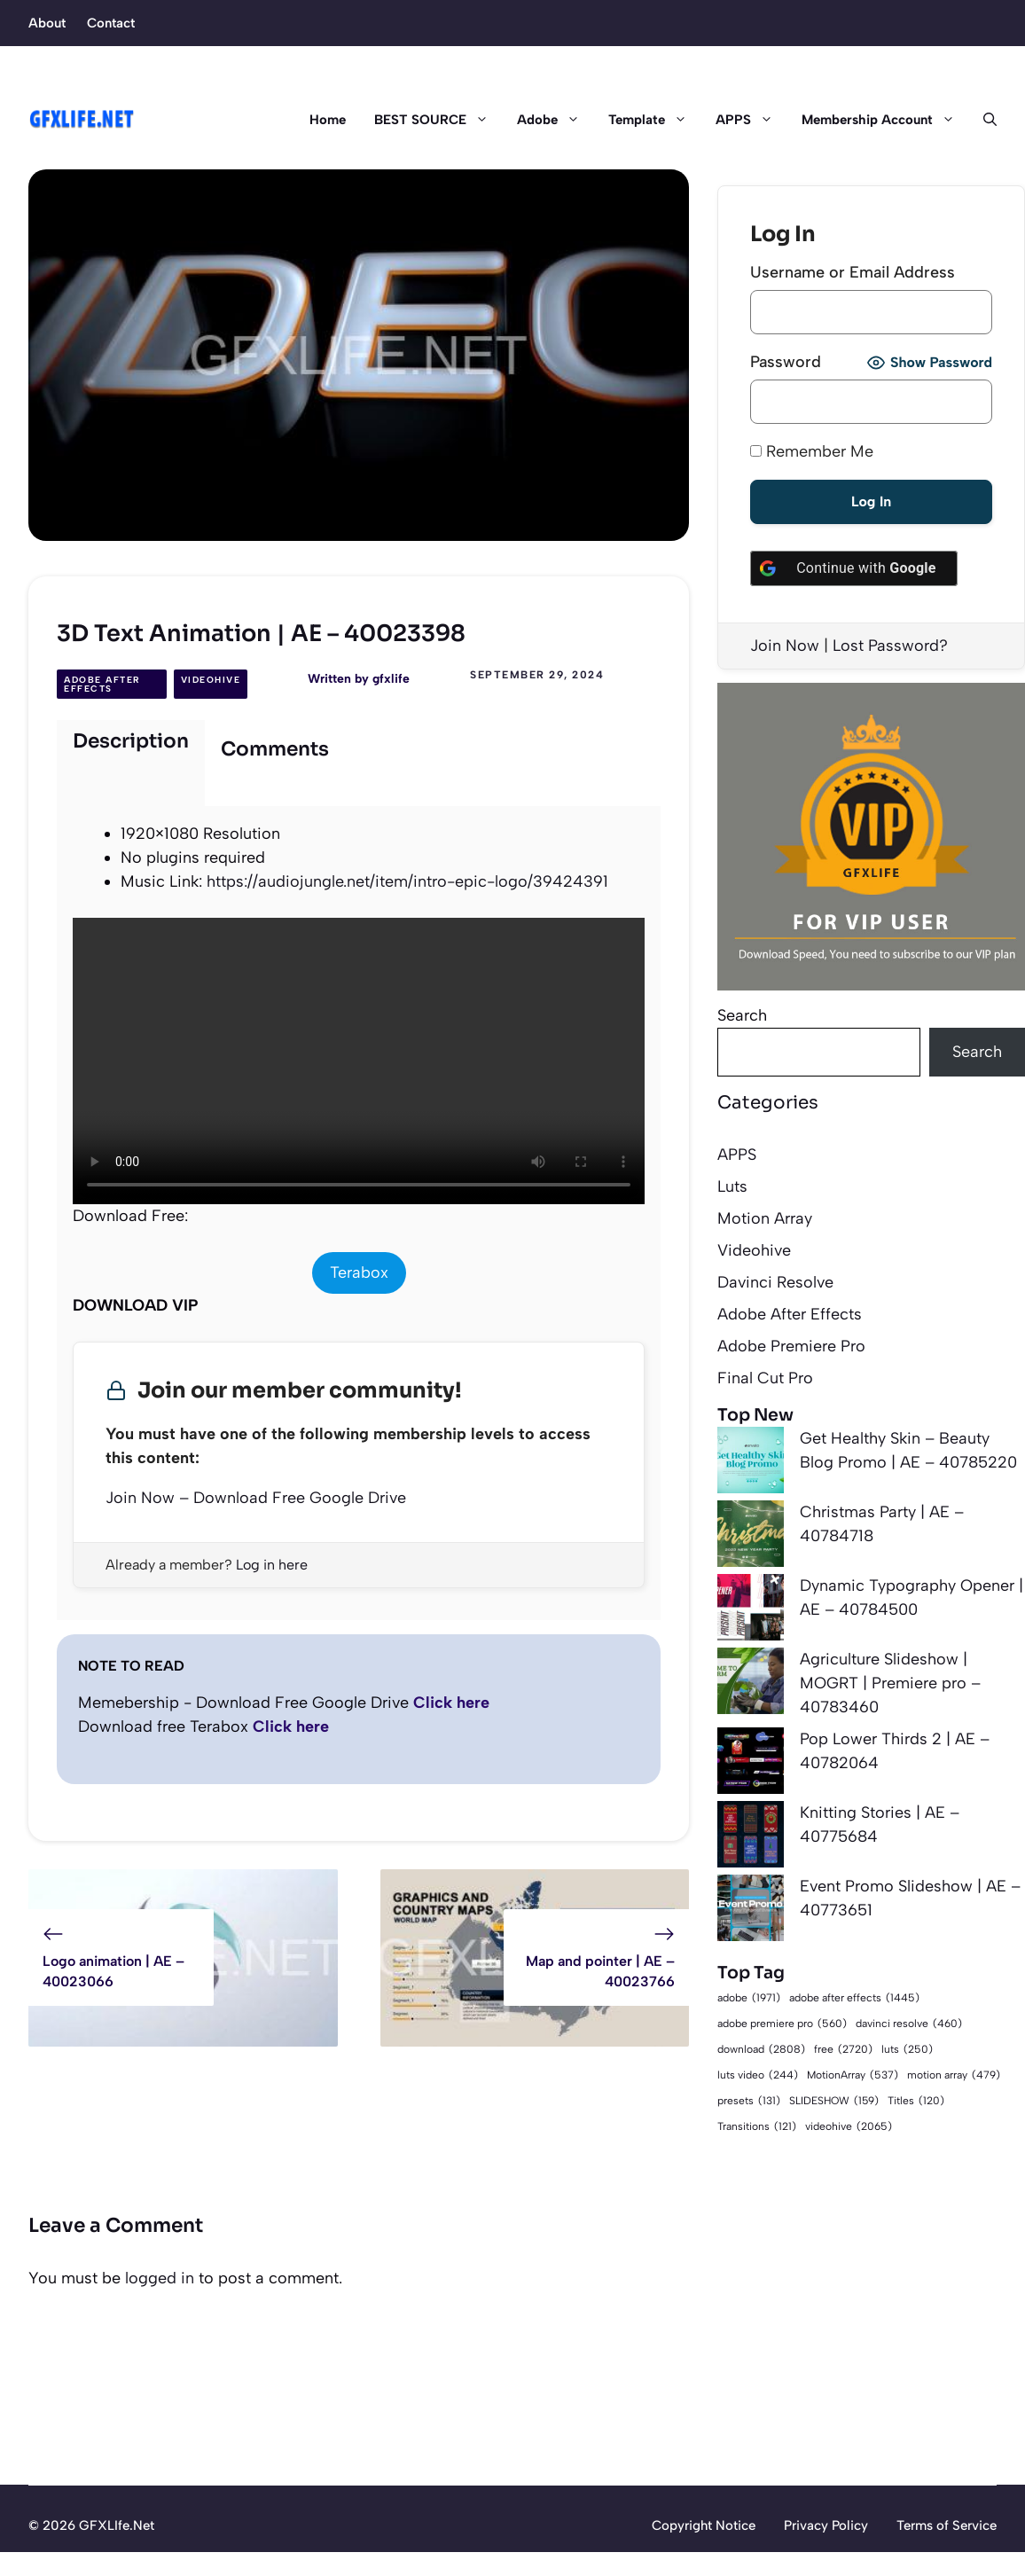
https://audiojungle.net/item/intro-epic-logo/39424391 (407, 881)
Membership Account (885, 119)
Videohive (211, 679)
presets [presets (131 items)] (748, 2101)
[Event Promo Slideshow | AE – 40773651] (750, 1911)
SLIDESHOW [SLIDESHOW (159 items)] (834, 2101)
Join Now (784, 645)
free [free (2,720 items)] (843, 2049)
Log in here (272, 1564)
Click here (451, 1702)
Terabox (359, 1272)
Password (785, 362)
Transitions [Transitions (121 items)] (756, 2127)
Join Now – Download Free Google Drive (256, 1497)
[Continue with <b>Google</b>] (854, 568)
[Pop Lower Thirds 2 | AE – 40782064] (750, 1764)
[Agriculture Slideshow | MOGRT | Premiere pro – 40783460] (750, 1684)
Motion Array (764, 1218)
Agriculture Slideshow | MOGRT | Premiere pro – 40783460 (890, 1683)
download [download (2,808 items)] (761, 2049)
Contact (111, 23)
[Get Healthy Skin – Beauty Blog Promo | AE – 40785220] (750, 1463)
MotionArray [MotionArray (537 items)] (852, 2075)
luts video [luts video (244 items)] (757, 2075)
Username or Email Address (852, 272)
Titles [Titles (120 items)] (916, 2101)
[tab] (131, 763)
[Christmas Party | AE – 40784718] (750, 1537)
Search (742, 1015)
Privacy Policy (826, 2525)
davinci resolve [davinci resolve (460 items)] (909, 2024)
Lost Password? (890, 645)
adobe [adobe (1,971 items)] (748, 1997)
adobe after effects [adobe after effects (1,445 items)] (854, 1998)
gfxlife (391, 678)
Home (327, 120)
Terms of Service (946, 2525)
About (47, 23)
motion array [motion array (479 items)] (953, 2075)
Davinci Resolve (775, 1282)
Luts (732, 1186)
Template (654, 119)
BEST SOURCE (438, 119)
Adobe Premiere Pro (791, 1346)
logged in (159, 2278)
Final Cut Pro (765, 1378)
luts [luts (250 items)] (907, 2050)
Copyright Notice (703, 2525)
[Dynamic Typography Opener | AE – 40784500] (750, 1611)
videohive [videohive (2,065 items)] (848, 2126)
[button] (983, 119)
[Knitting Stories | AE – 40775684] (750, 1838)
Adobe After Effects (102, 684)
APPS (751, 119)
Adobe (555, 119)
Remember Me (811, 451)
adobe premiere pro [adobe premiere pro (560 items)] (782, 2024)
